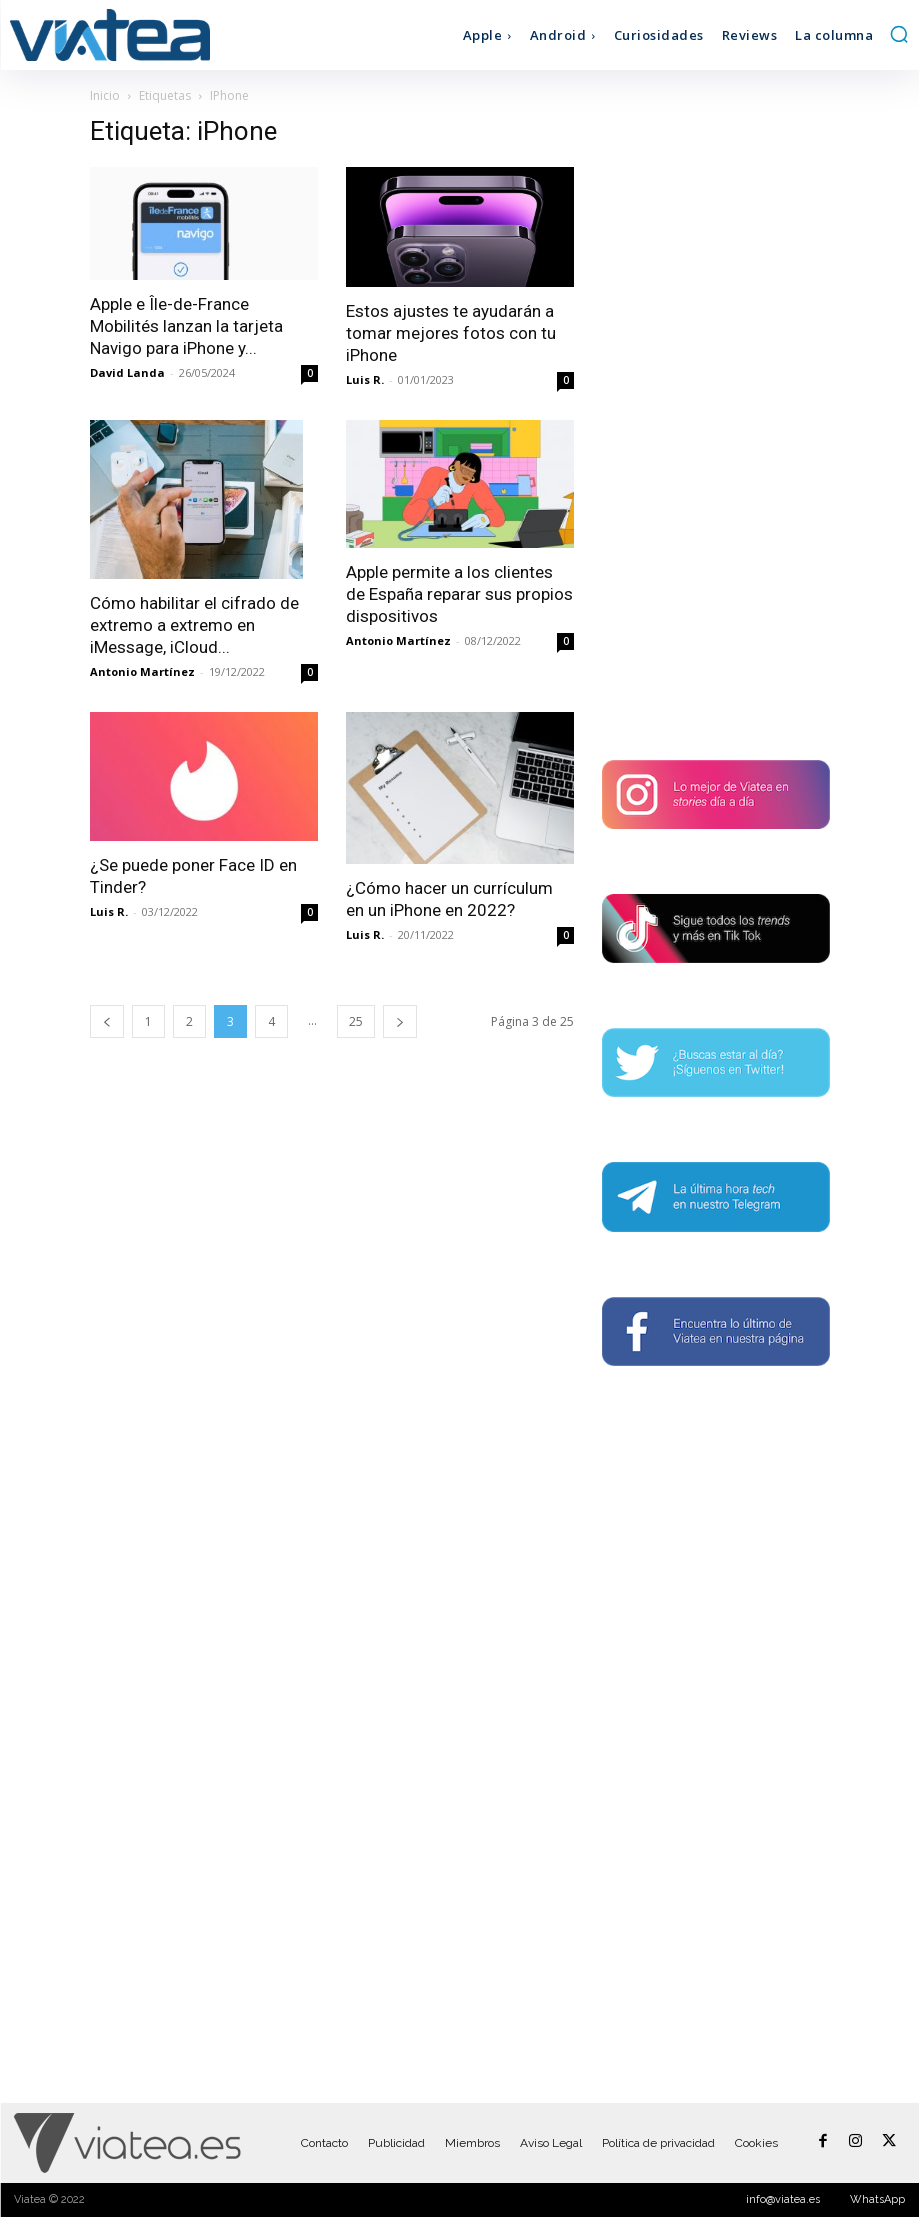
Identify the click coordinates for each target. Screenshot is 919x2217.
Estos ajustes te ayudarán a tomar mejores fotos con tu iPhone (451, 333)
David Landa (127, 372)
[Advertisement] (716, 416)
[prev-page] (107, 1021)
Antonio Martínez (142, 671)
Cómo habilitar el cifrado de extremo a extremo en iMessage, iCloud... (194, 625)
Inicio (105, 95)
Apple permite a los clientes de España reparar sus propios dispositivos (459, 594)
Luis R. (365, 379)
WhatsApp (877, 2199)
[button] (899, 34)
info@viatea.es (783, 2199)
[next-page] (400, 1021)
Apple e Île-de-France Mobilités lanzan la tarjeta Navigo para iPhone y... (186, 326)
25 (356, 1021)
